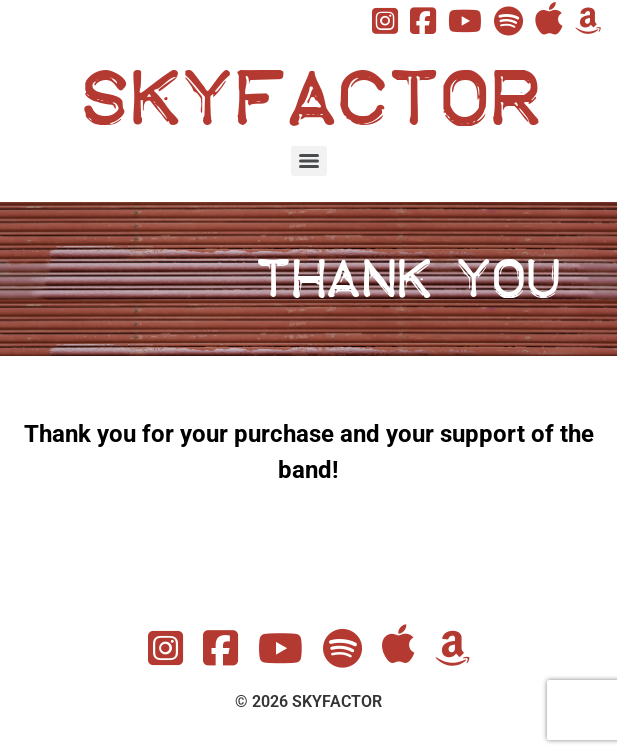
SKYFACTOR (308, 98)
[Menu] (309, 161)
